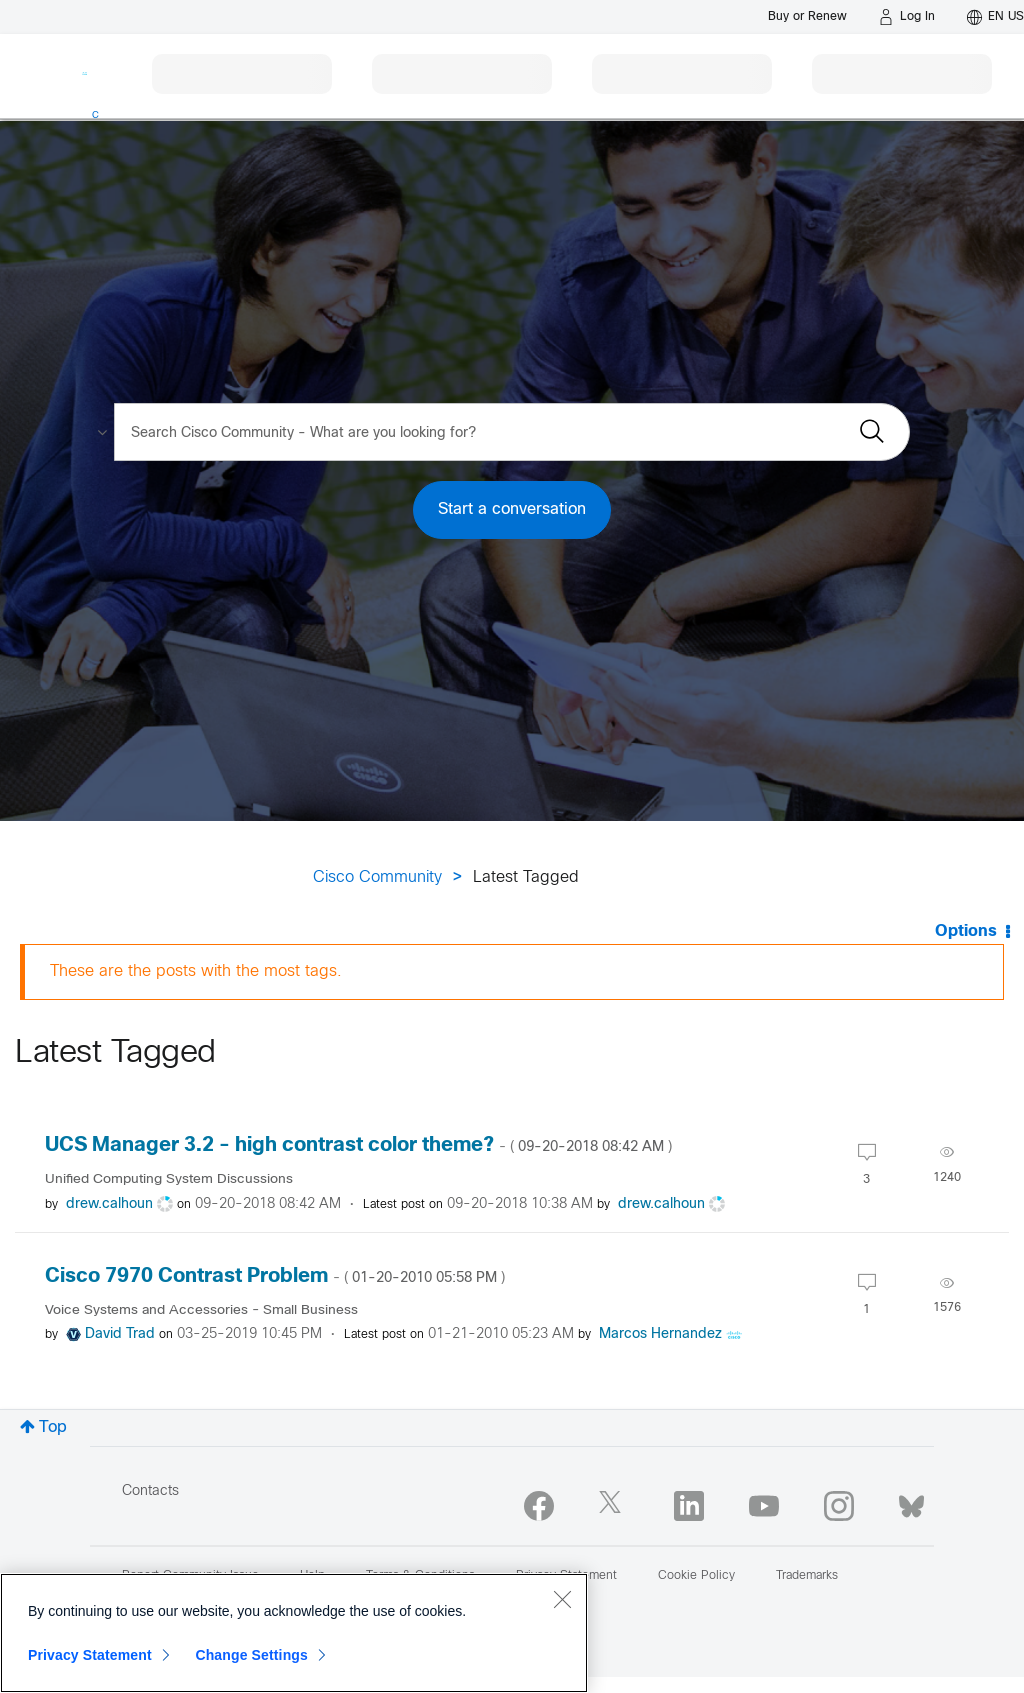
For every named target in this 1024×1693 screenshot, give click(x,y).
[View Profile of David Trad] (120, 1334)
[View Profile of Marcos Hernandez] (660, 1334)
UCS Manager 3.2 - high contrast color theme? (358, 1145)
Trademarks (807, 1576)
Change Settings (251, 1655)
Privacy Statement (90, 1655)
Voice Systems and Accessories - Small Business (201, 1310)
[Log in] (907, 17)
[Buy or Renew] (807, 16)
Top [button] (53, 1427)
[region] (294, 1633)
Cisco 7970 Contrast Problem (275, 1276)
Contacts (150, 1491)
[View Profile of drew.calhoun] (109, 1204)
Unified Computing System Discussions (169, 1179)
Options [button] (966, 931)
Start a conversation (512, 509)
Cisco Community (377, 877)
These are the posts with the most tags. (196, 971)
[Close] (562, 1599)
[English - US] (995, 17)
